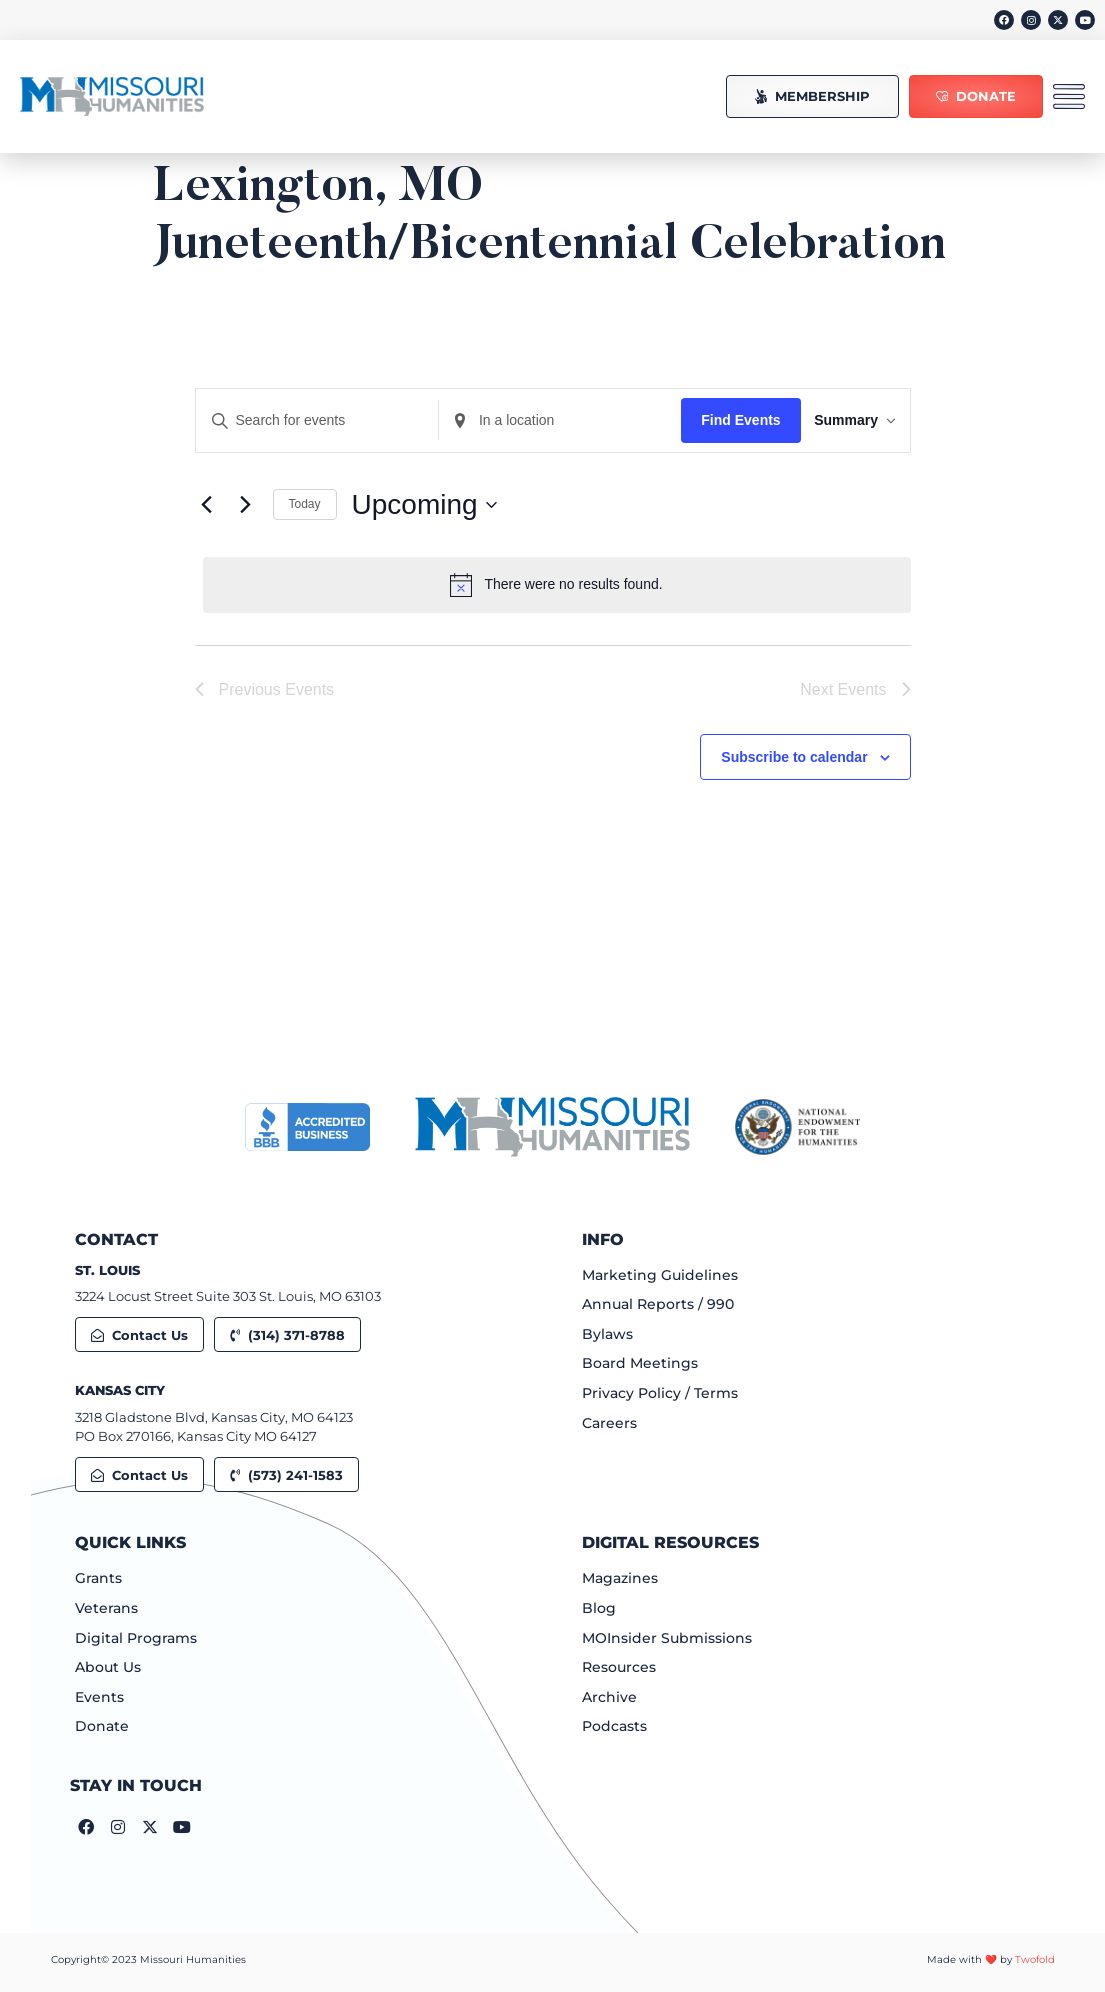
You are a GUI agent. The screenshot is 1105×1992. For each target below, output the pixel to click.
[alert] (557, 585)
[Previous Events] (207, 505)
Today (305, 504)
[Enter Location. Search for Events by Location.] (544, 420)
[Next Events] (246, 505)
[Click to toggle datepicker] (424, 505)
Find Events (719, 420)
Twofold (1035, 1959)
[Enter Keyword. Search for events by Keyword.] (312, 420)
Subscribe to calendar (794, 759)
